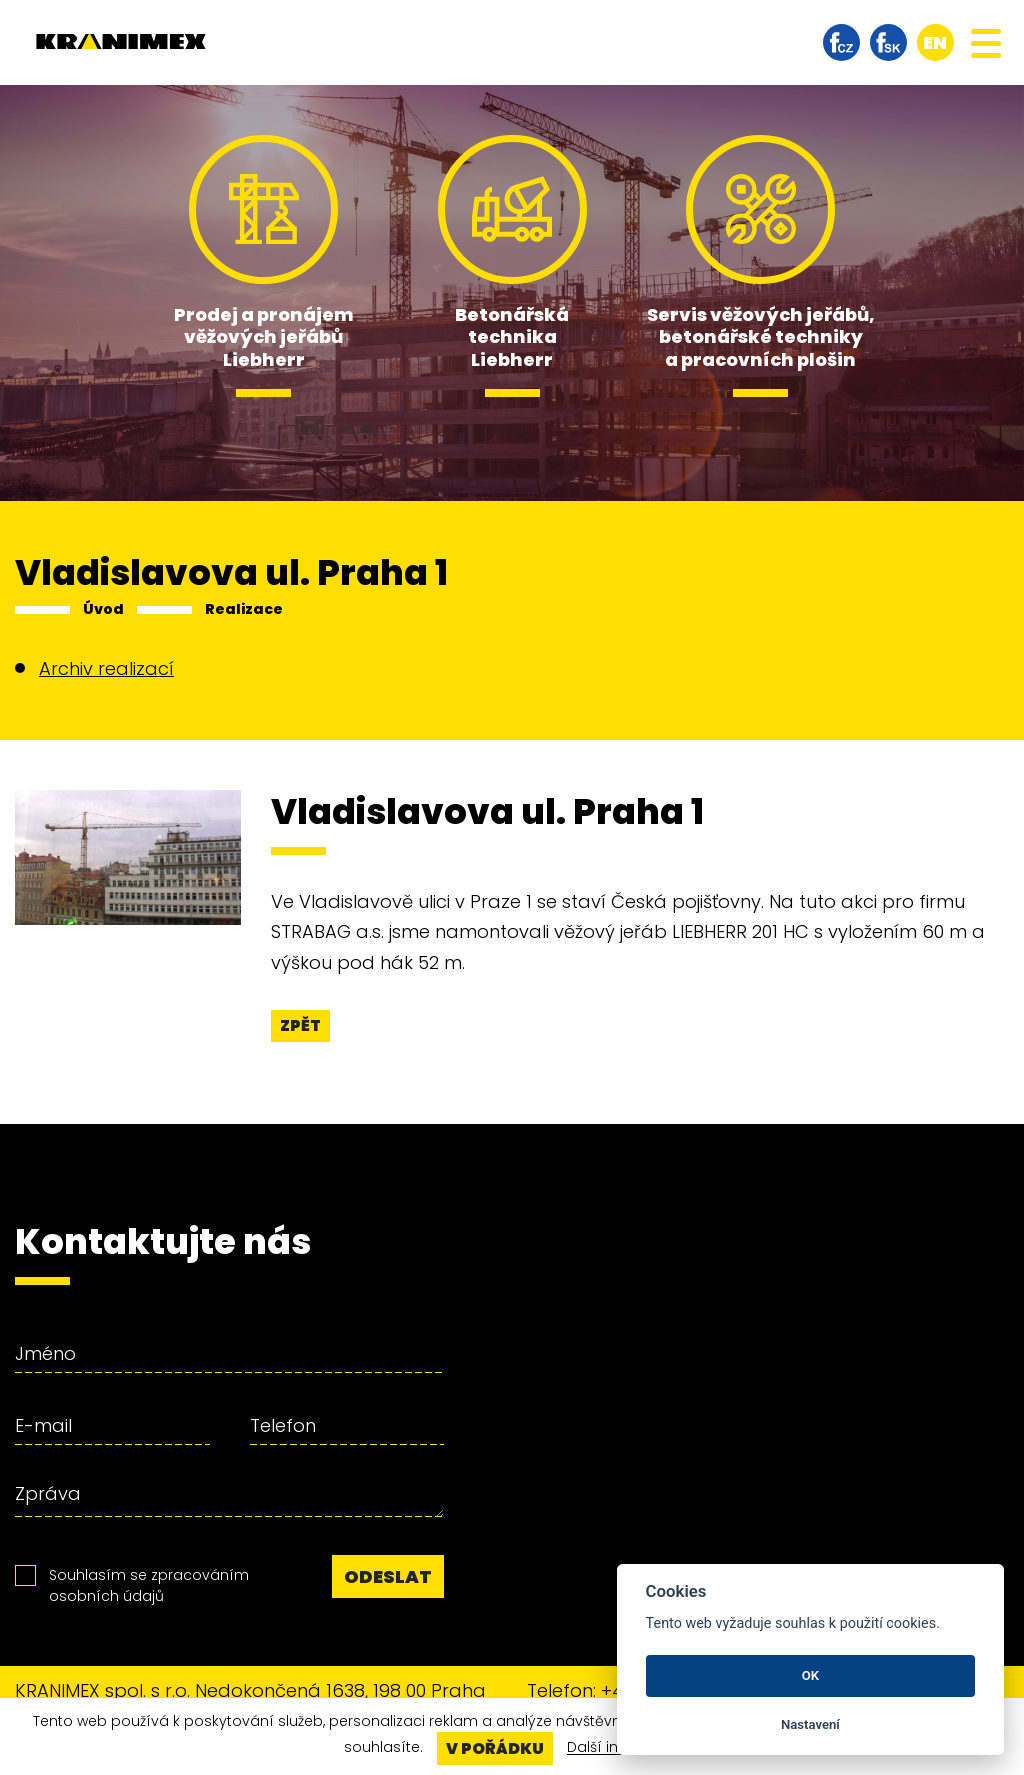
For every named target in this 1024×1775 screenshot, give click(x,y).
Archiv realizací (106, 668)
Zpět (300, 1025)
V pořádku (495, 1748)
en (935, 42)
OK (810, 1675)
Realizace (244, 609)
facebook (841, 42)
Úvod (103, 609)
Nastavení (810, 1724)
